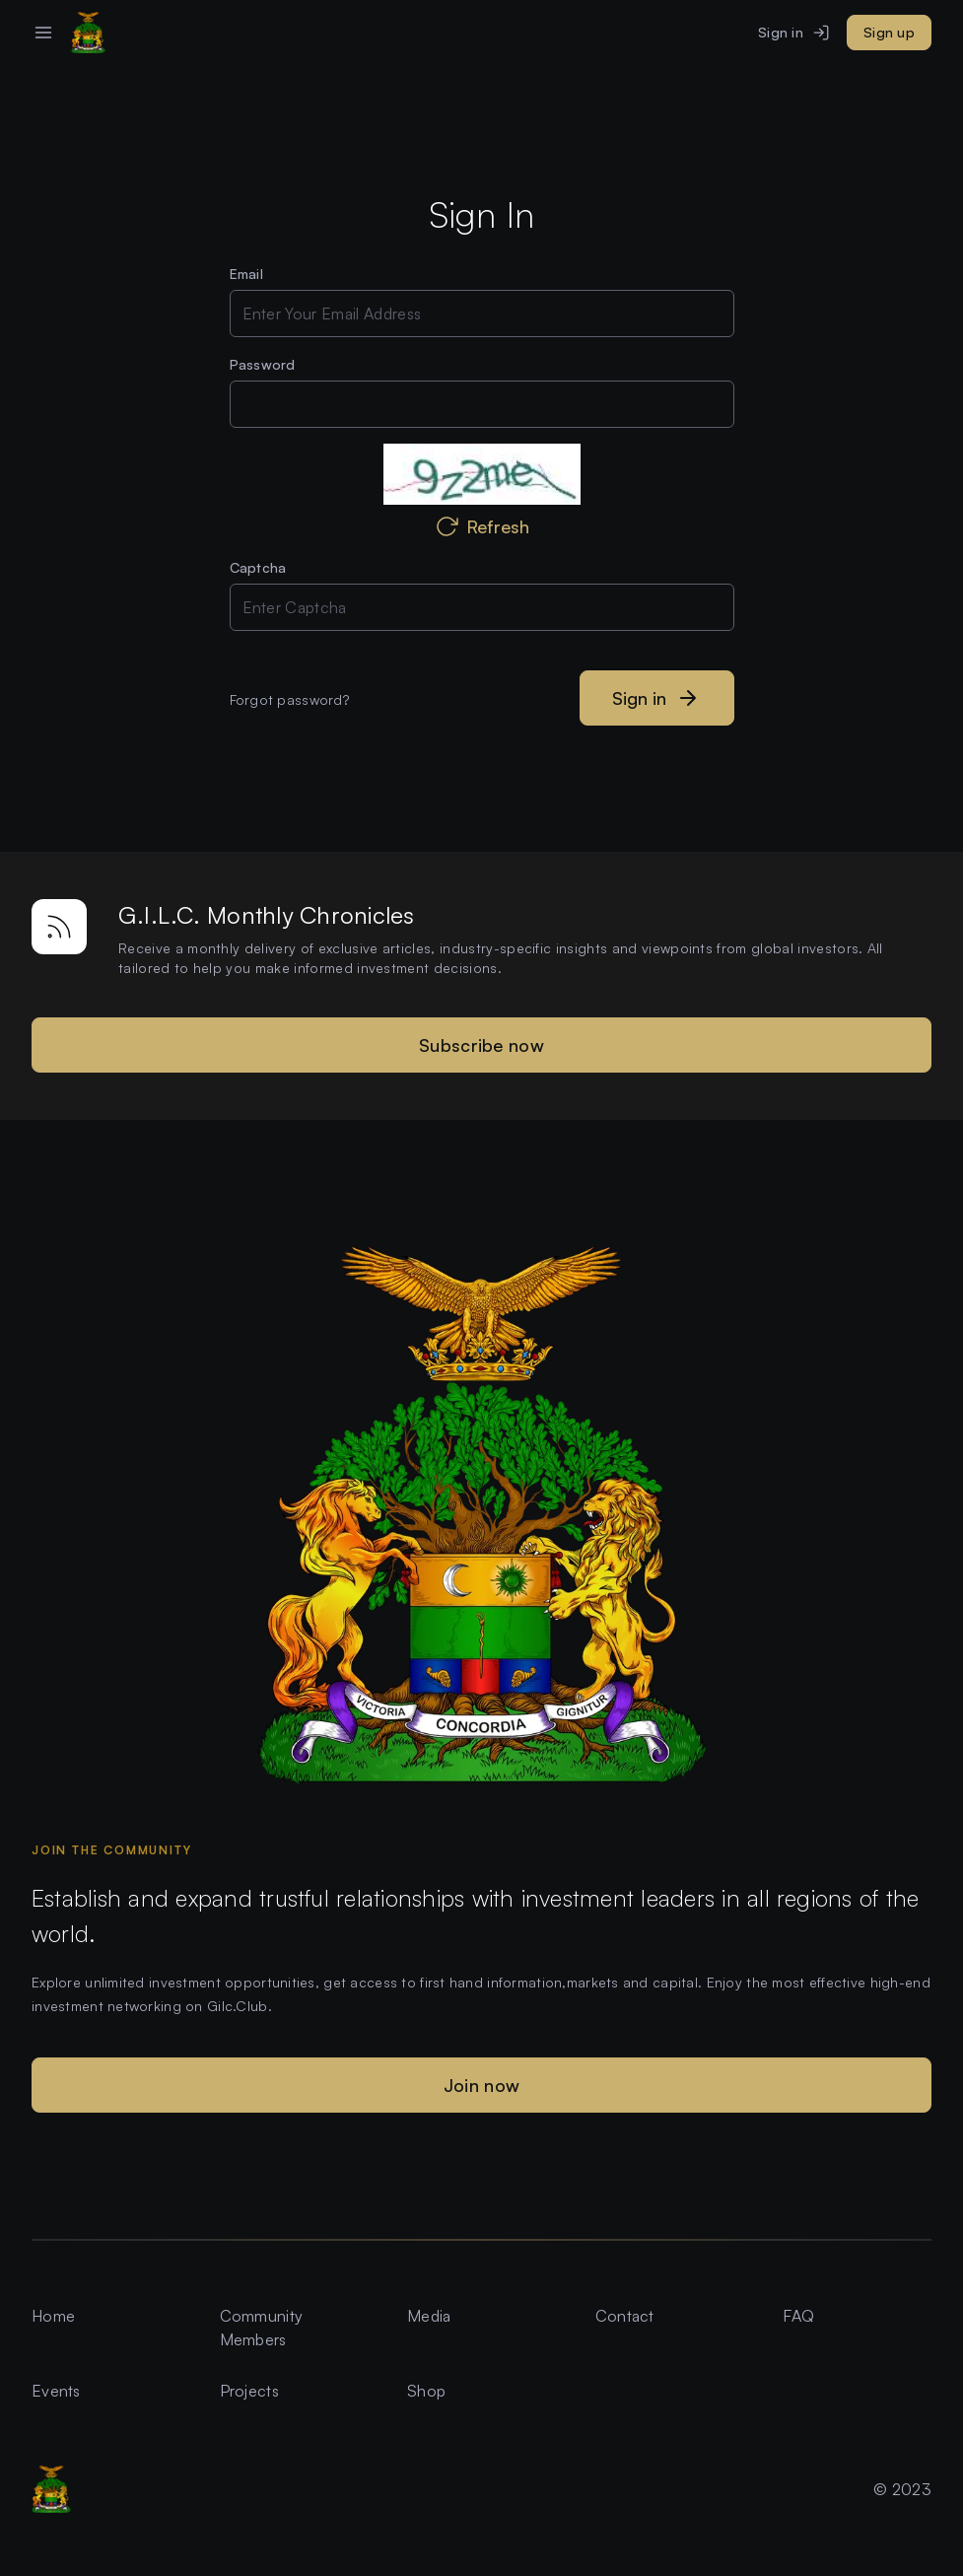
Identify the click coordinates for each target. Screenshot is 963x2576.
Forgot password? (289, 699)
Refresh (482, 526)
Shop (426, 2391)
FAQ (798, 2316)
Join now (481, 2085)
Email (246, 273)
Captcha (258, 567)
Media (428, 2316)
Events (56, 2391)
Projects (249, 2391)
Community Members (262, 2327)
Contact (624, 2316)
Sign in (794, 32)
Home (53, 2316)
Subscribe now (481, 1045)
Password (263, 364)
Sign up (889, 32)
